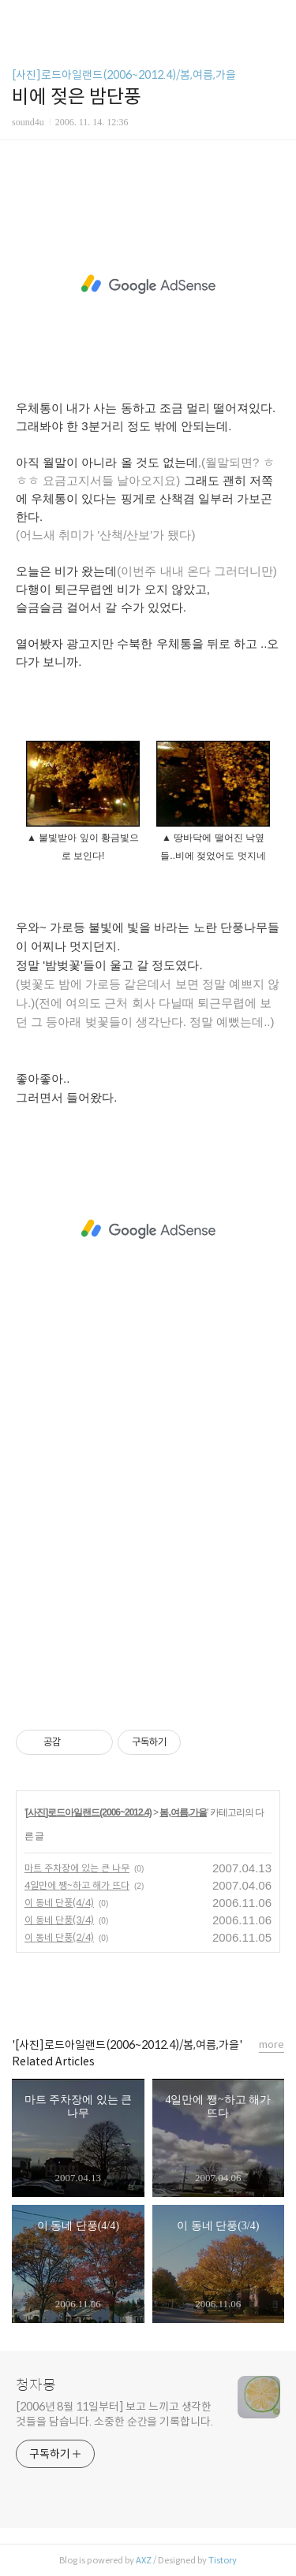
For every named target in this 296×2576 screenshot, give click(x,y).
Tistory (222, 2560)
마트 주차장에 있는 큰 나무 (76, 1868)
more (271, 2044)
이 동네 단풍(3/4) (59, 1920)
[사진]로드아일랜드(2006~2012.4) (88, 1812)
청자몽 (36, 2385)
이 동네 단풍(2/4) (59, 1937)
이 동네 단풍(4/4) (59, 1903)
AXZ (144, 2560)
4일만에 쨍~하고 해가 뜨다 (76, 1885)
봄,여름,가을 (183, 1812)
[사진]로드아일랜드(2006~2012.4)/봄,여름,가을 (124, 75)
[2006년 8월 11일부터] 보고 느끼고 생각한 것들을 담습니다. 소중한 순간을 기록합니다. (114, 2414)
